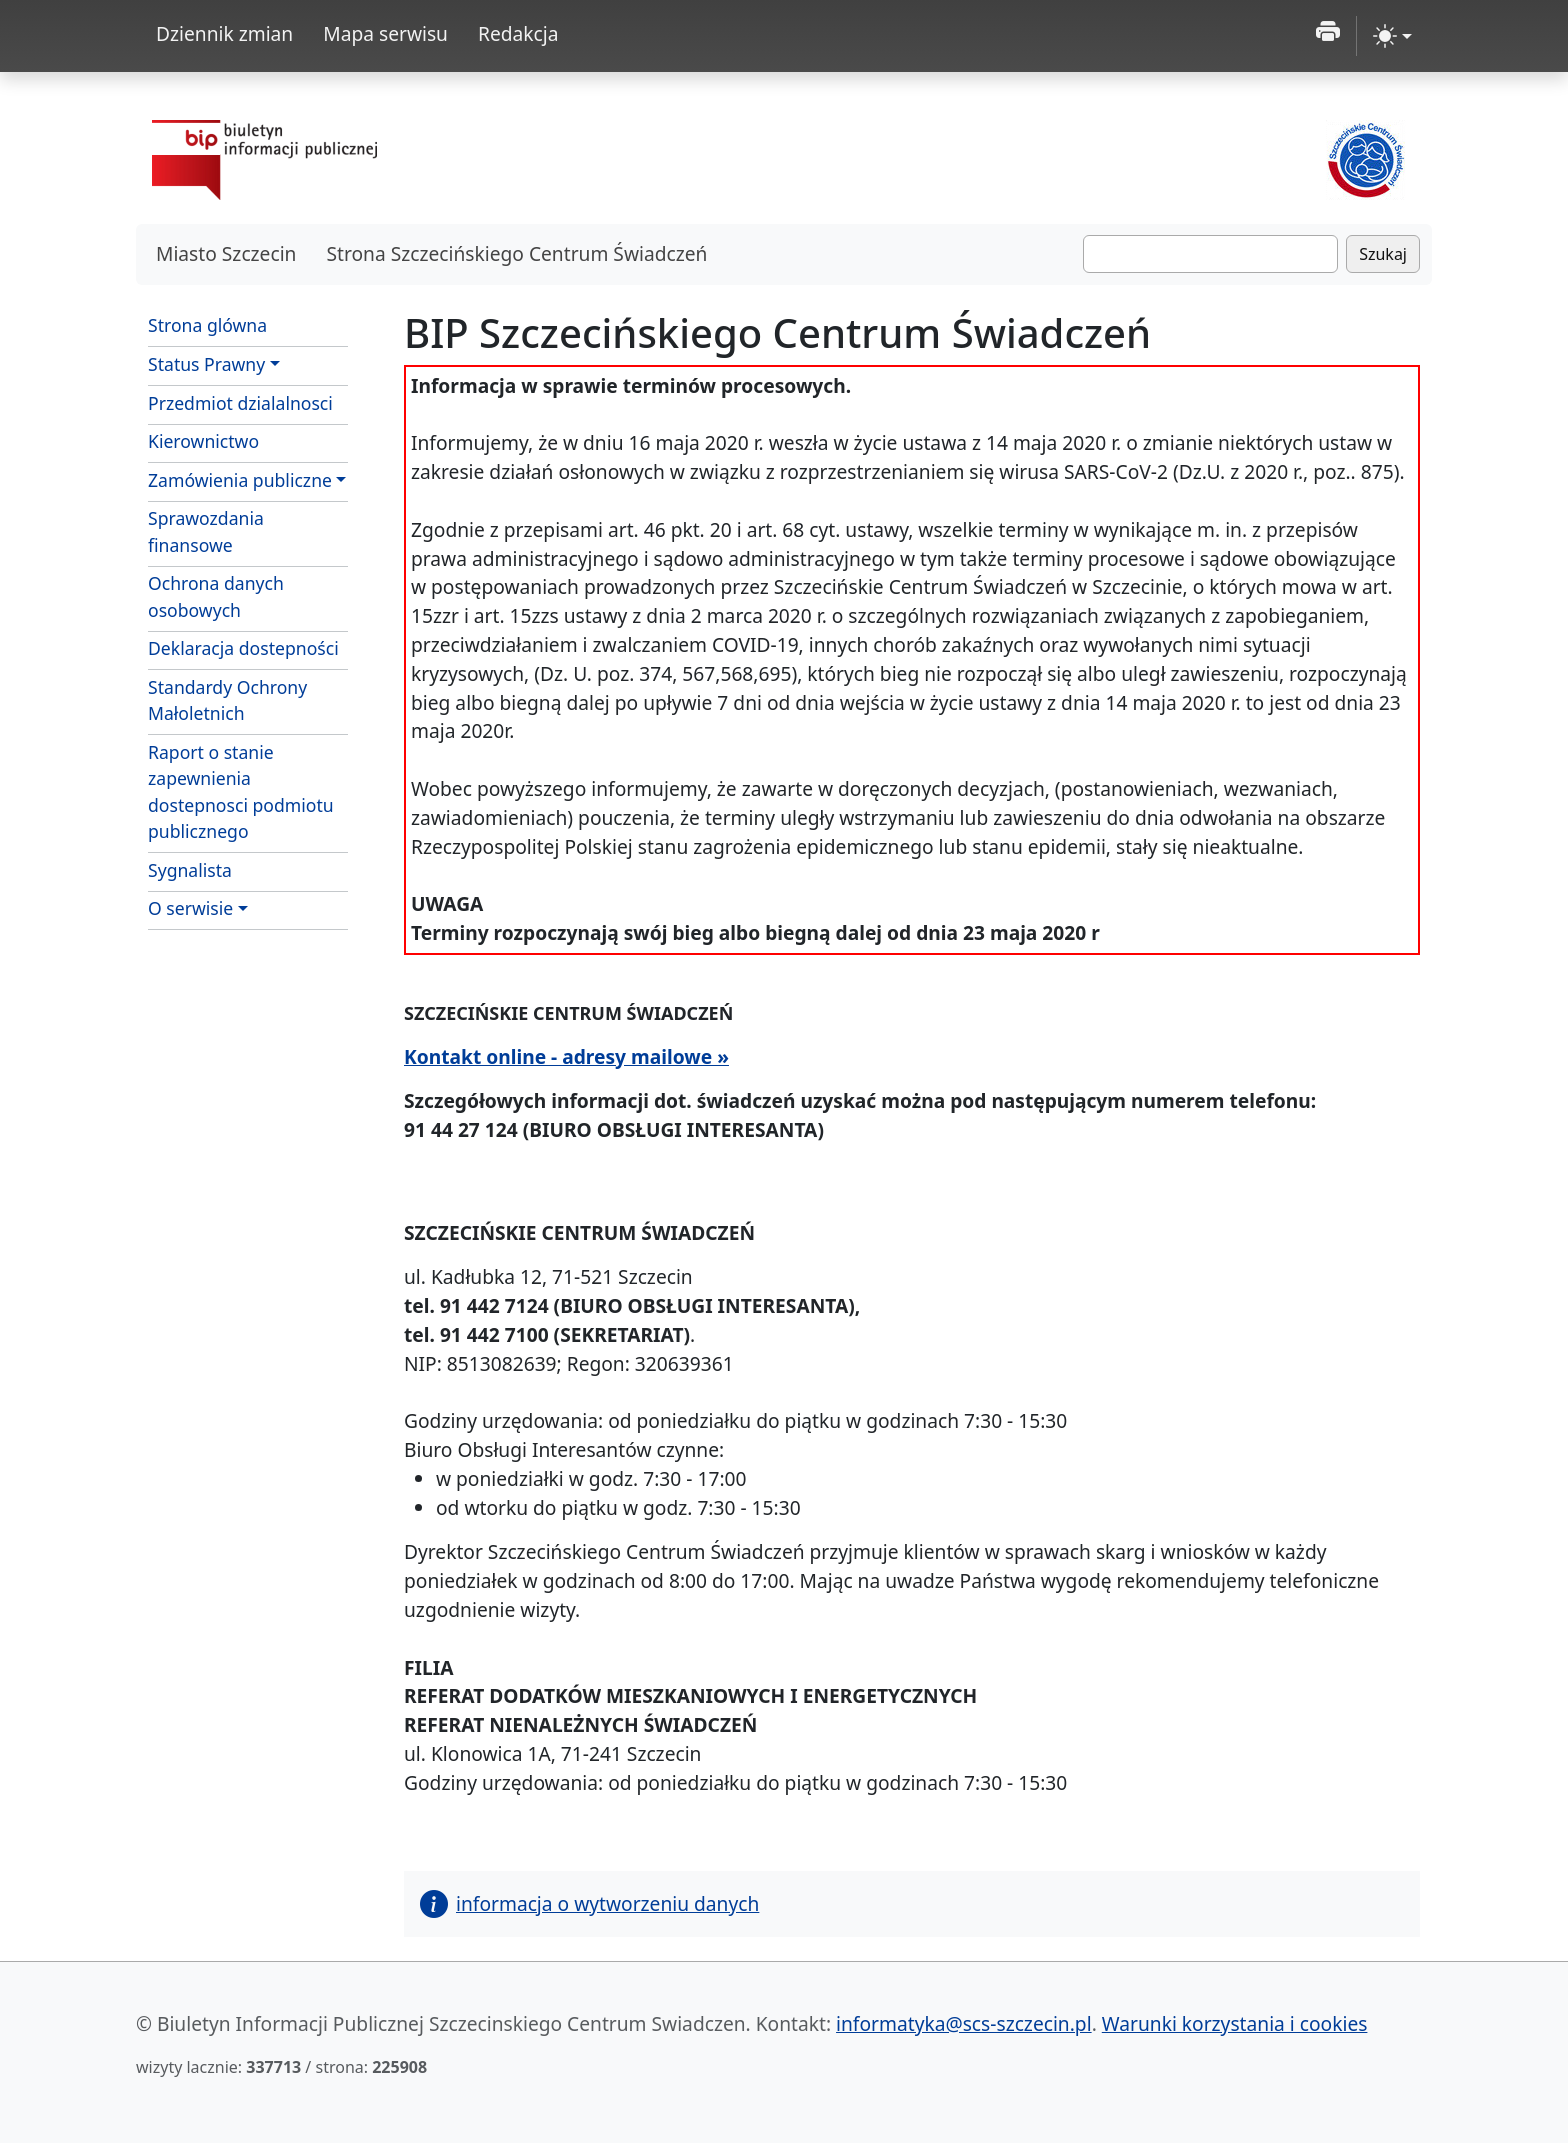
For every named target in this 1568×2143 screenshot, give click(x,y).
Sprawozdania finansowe (206, 531)
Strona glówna (207, 325)
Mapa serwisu (385, 33)
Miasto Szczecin (226, 253)
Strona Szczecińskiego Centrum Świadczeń (516, 253)
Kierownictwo (203, 441)
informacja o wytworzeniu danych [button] (589, 1903)
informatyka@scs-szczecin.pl (964, 2023)
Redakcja (518, 33)
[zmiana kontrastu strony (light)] (1392, 36)
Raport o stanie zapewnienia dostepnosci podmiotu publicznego (241, 791)
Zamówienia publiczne (240, 480)
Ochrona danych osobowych (216, 596)
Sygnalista (190, 870)
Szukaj (1383, 254)
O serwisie (190, 908)
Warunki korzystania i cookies (1235, 2023)
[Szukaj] (1210, 254)
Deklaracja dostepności (243, 648)
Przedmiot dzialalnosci (240, 403)
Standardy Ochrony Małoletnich (227, 700)
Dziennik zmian (224, 33)
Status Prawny (206, 364)
